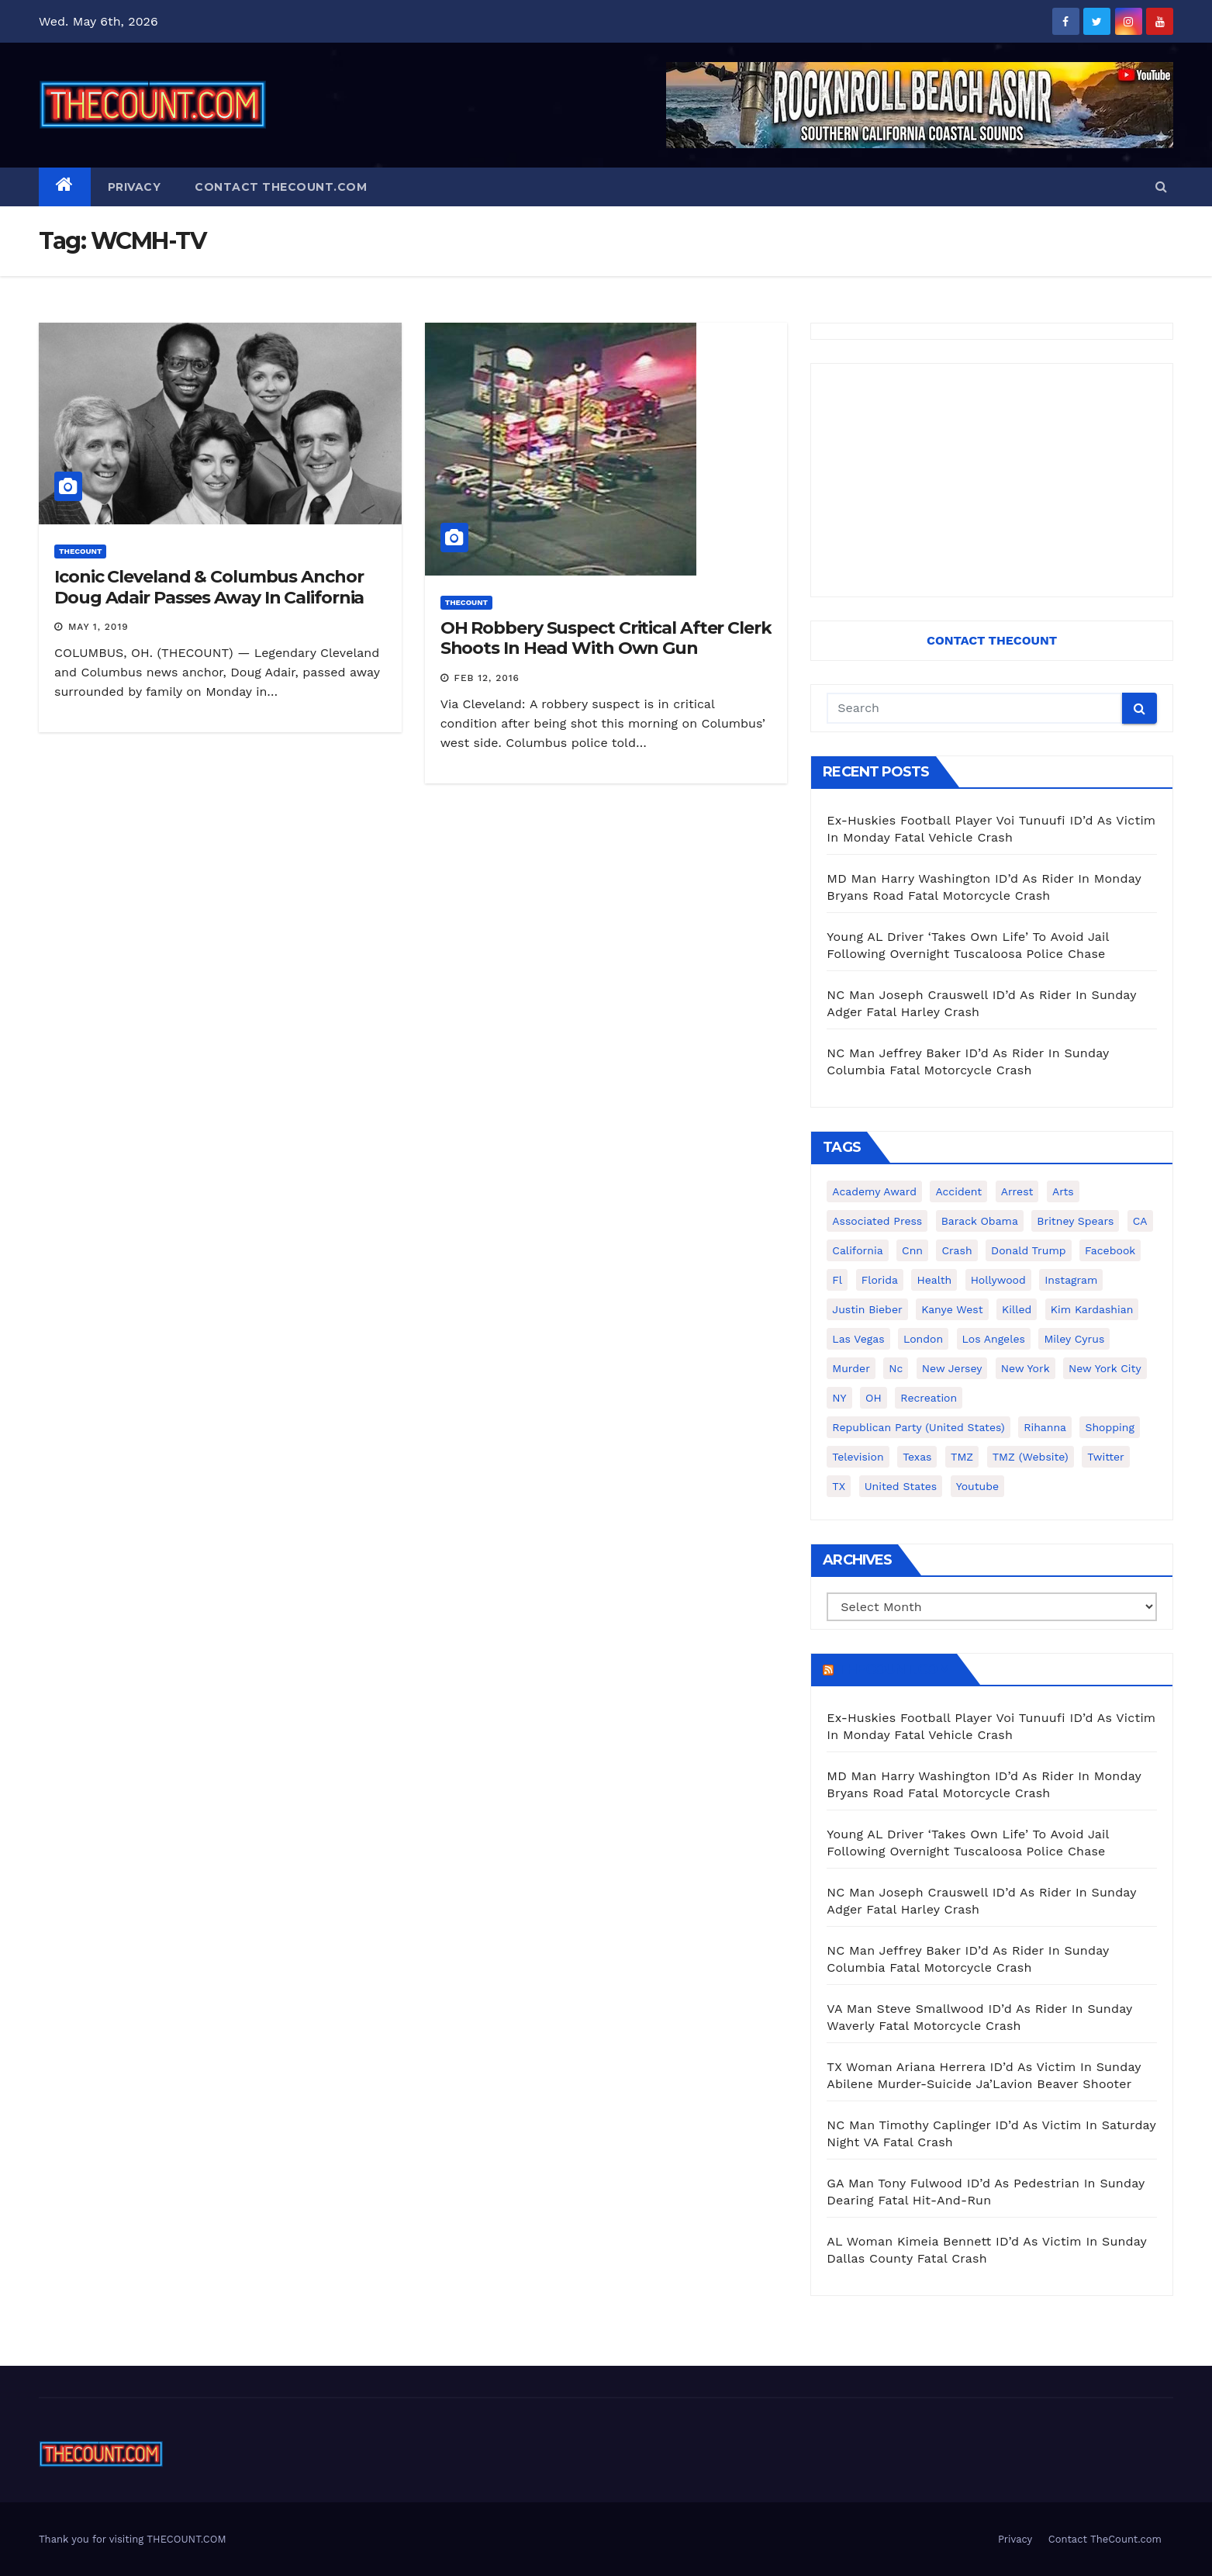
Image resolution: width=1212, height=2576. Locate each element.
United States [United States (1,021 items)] (901, 1486)
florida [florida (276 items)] (880, 1280)
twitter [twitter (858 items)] (1105, 1457)
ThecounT (80, 551)
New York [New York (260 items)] (1025, 1368)
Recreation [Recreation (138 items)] (928, 1398)
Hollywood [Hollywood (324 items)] (998, 1280)
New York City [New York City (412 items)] (1105, 1368)
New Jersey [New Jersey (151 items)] (952, 1368)
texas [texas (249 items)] (917, 1457)
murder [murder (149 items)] (851, 1368)
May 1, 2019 (98, 626)
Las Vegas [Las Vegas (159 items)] (858, 1339)
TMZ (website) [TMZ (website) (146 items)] (1031, 1457)
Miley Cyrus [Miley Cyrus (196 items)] (1074, 1339)
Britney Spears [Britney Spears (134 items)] (1075, 1221)
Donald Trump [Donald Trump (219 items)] (1028, 1250)
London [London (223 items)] (923, 1339)
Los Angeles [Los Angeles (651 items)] (993, 1339)
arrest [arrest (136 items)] (1017, 1191)
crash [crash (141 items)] (956, 1250)
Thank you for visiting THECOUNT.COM (132, 2539)
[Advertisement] (992, 480)
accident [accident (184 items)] (958, 1191)
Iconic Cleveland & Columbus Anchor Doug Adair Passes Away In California (209, 586)
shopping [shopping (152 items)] (1109, 1427)
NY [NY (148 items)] (839, 1398)
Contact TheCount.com (281, 187)
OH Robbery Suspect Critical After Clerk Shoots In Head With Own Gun (606, 638)
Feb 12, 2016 (487, 678)
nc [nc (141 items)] (896, 1368)
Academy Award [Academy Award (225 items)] (874, 1191)
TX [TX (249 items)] (838, 1486)
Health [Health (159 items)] (934, 1280)
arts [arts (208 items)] (1063, 1191)
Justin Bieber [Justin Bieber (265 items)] (867, 1309)
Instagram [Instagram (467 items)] (1071, 1280)
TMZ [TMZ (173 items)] (962, 1457)
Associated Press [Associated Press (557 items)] (877, 1221)
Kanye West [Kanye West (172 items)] (951, 1309)
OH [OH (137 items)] (873, 1398)
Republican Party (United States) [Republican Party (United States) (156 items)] (918, 1427)
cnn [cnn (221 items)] (912, 1250)
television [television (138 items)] (857, 1457)
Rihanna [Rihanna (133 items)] (1045, 1427)
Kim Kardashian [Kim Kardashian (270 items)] (1092, 1309)
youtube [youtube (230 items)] (977, 1486)
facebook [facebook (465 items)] (1110, 1250)
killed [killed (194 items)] (1016, 1309)
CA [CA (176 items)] (1140, 1221)
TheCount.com (893, 1669)
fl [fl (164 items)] (837, 1280)
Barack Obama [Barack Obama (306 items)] (979, 1221)
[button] (1161, 186)
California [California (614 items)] (857, 1250)
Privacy (134, 187)
